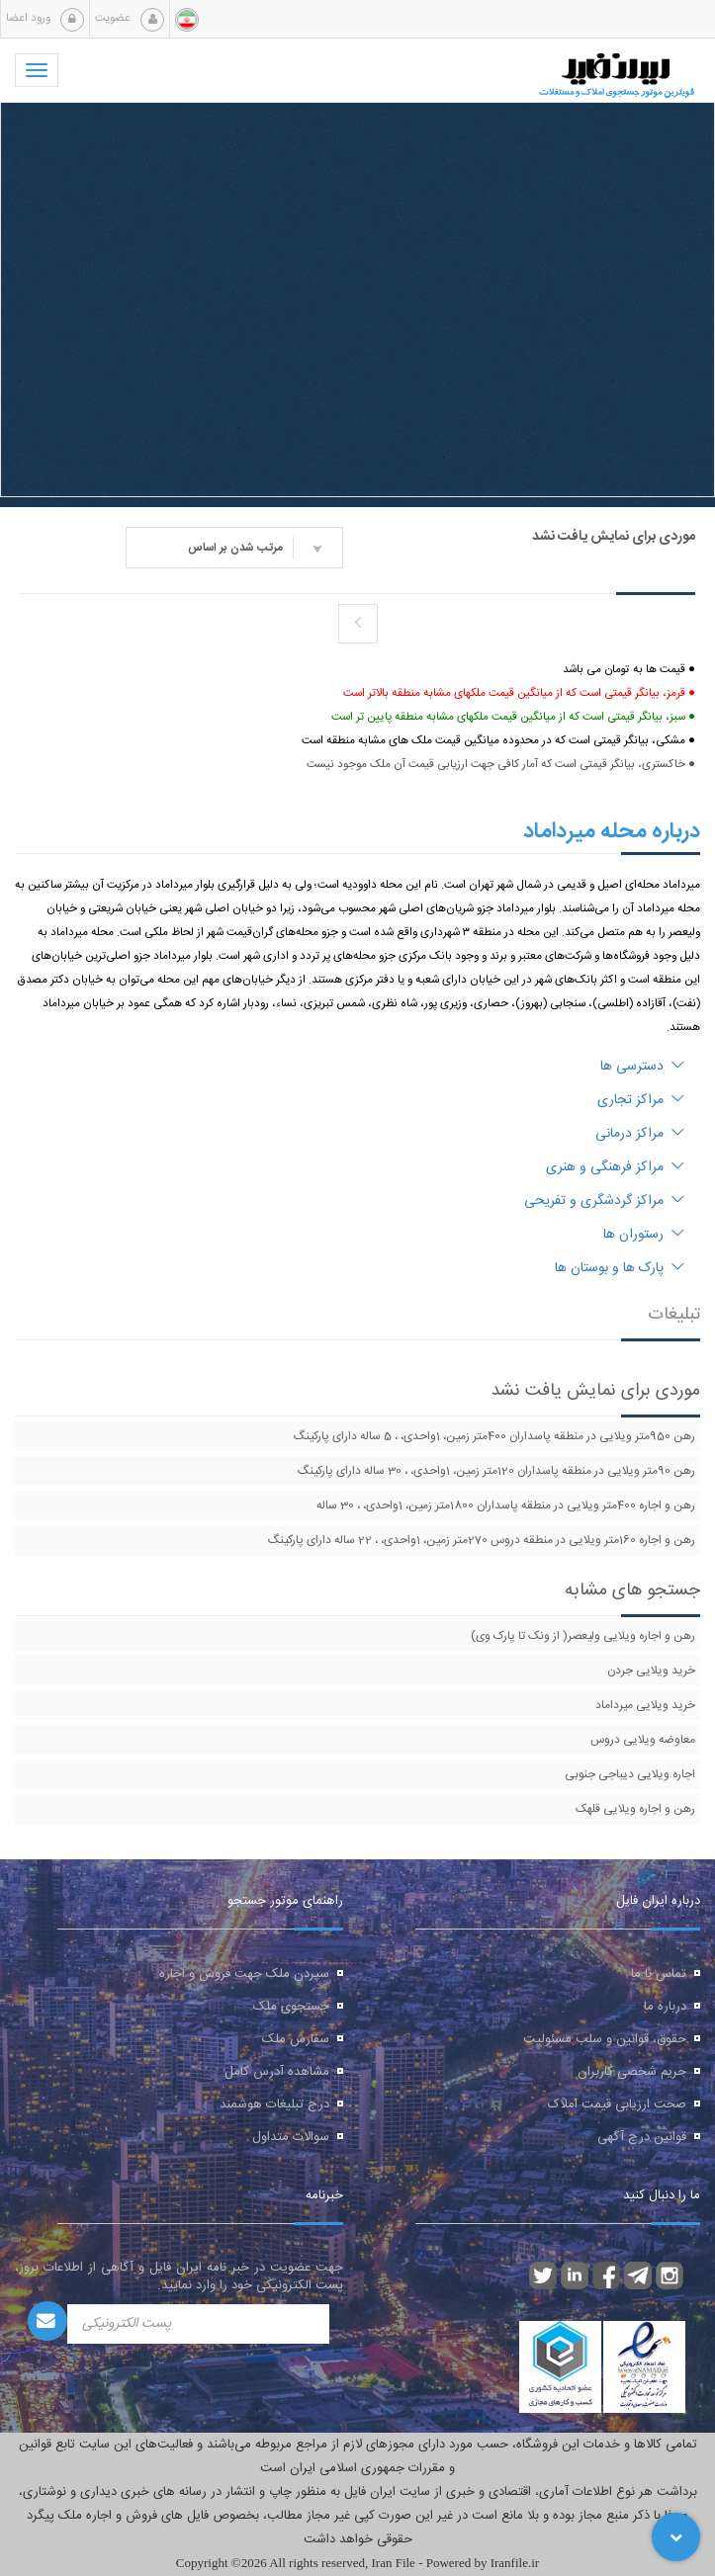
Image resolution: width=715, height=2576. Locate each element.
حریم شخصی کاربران (632, 2072)
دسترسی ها (642, 1066)
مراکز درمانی (639, 1134)
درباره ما (665, 2007)
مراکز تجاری (640, 1100)
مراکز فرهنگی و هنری (615, 1167)
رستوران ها (643, 1234)
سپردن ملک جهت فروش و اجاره (244, 1974)
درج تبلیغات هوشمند (274, 2104)
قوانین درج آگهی (641, 2137)
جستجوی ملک (291, 2007)
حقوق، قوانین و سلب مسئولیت (604, 2039)
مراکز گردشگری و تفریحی (604, 1201)
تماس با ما (658, 1974)
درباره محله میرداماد (611, 831)
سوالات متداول (290, 2137)
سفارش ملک (295, 2039)
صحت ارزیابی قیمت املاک (617, 2104)
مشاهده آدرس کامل (276, 2072)
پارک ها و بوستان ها (619, 1268)
